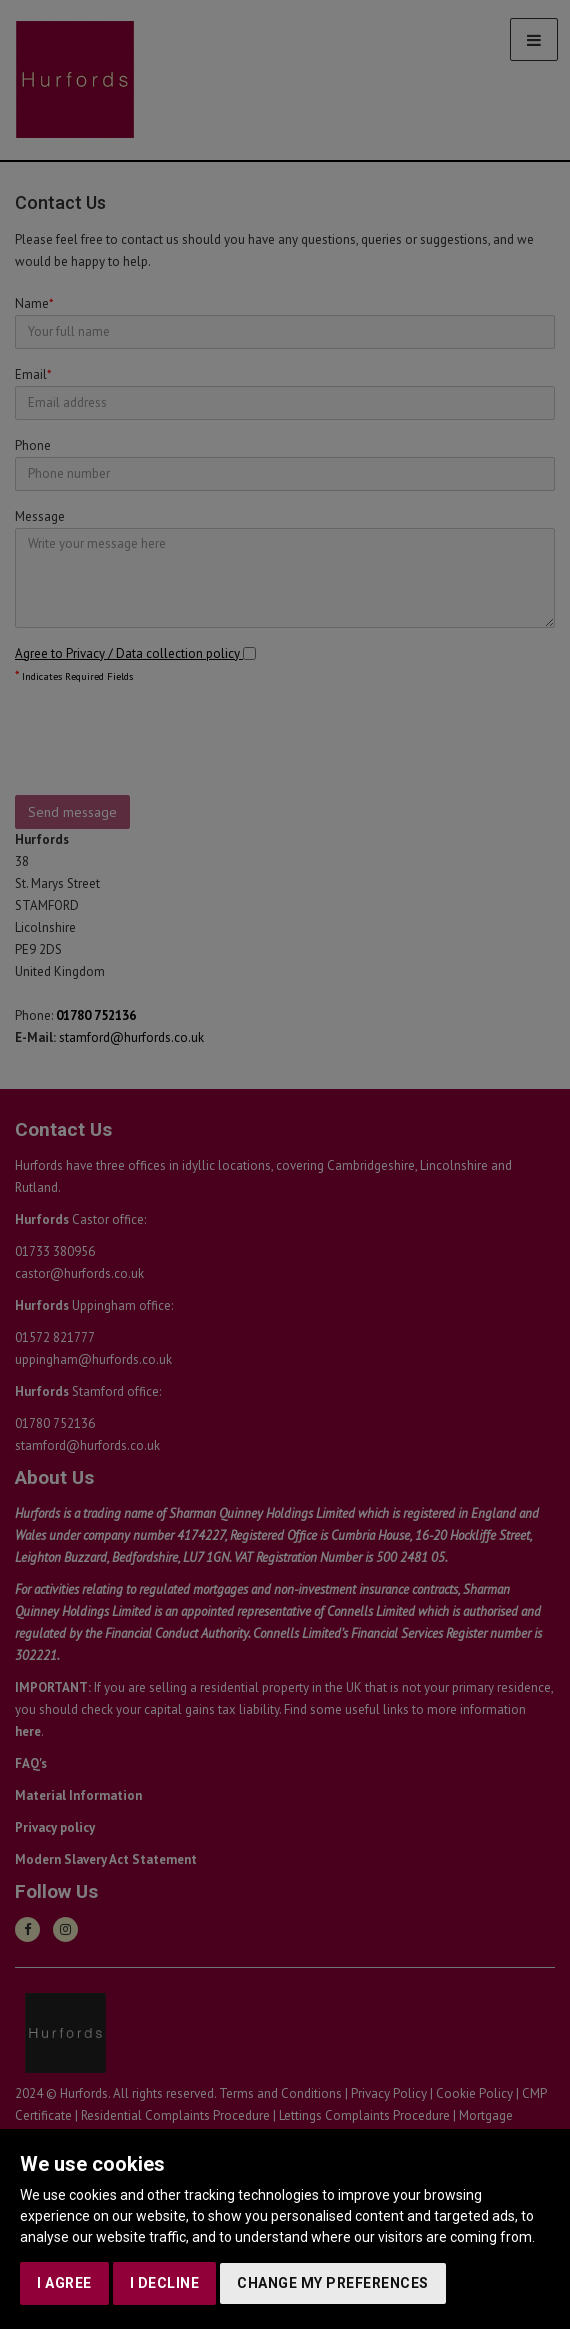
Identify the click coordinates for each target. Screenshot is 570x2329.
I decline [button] (165, 2283)
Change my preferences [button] (333, 2283)
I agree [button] (64, 2283)
